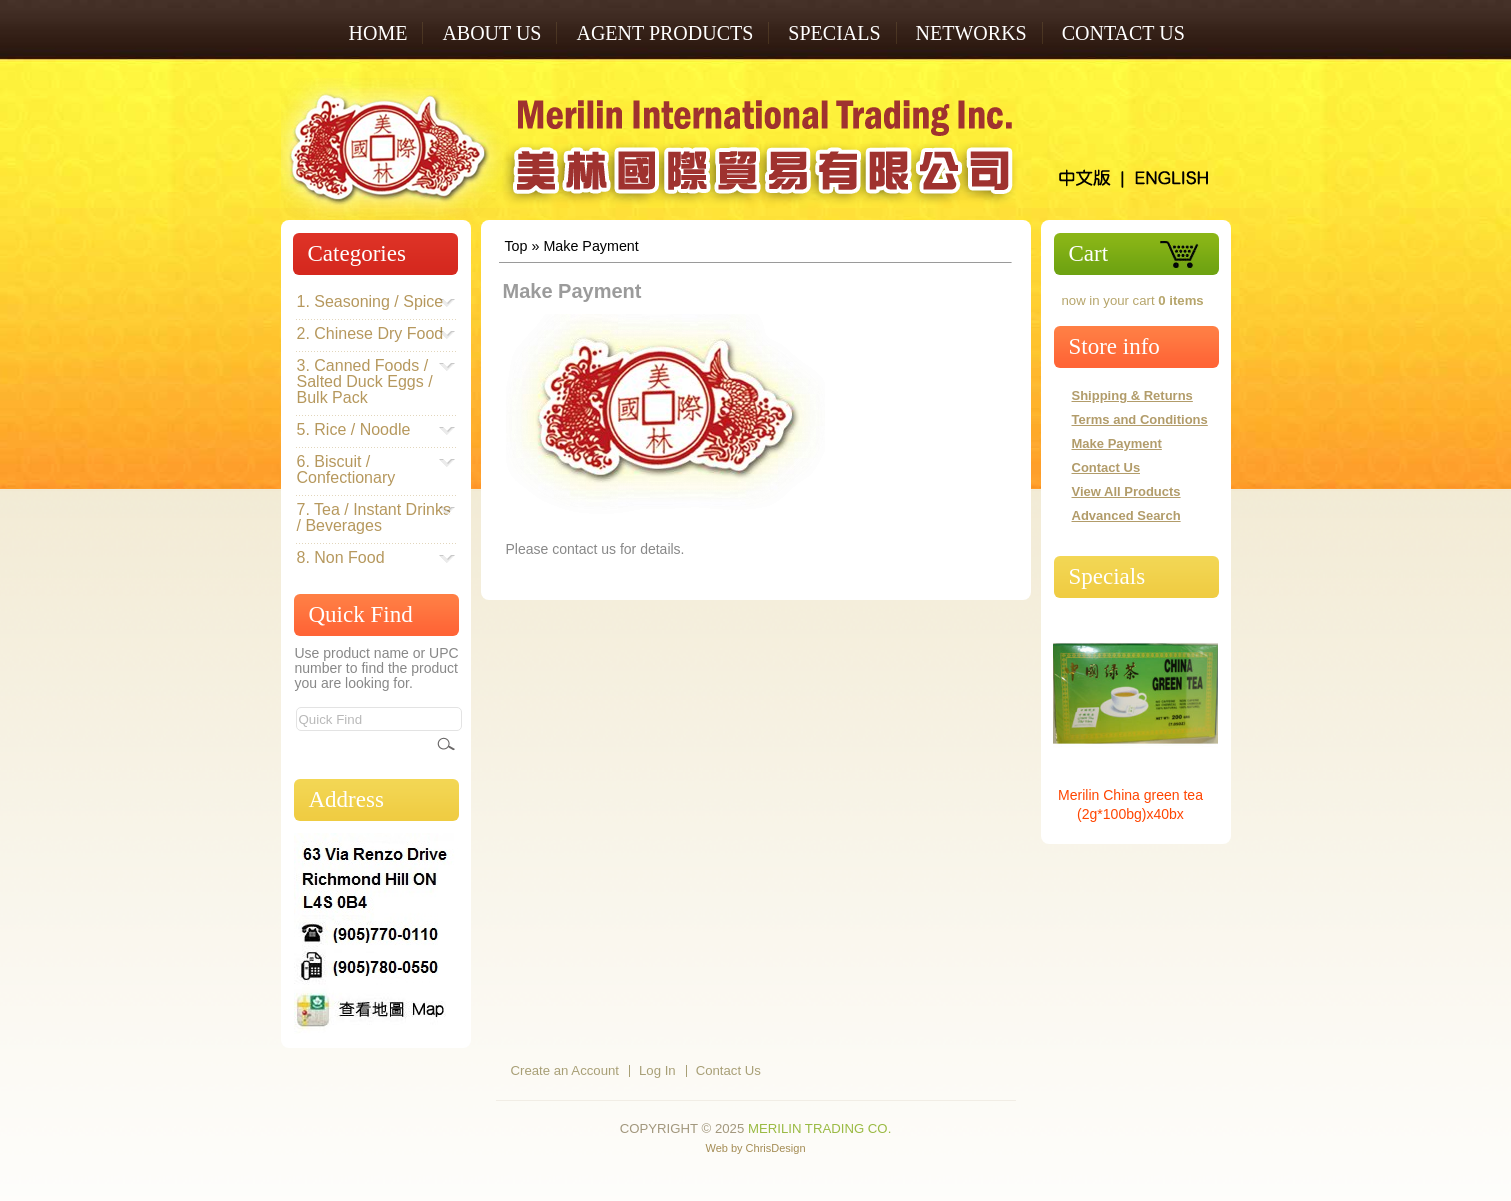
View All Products (1126, 491)
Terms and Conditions (1140, 419)
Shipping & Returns (1132, 395)
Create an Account (565, 1070)
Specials (1107, 576)
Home (378, 33)
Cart (1089, 253)
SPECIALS (834, 33)
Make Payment (590, 246)
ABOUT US (491, 33)
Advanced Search (1126, 515)
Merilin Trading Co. (819, 1128)
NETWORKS (971, 33)
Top (515, 246)
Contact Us (1123, 33)
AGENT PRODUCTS (664, 33)
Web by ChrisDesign (755, 1148)
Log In (657, 1070)
